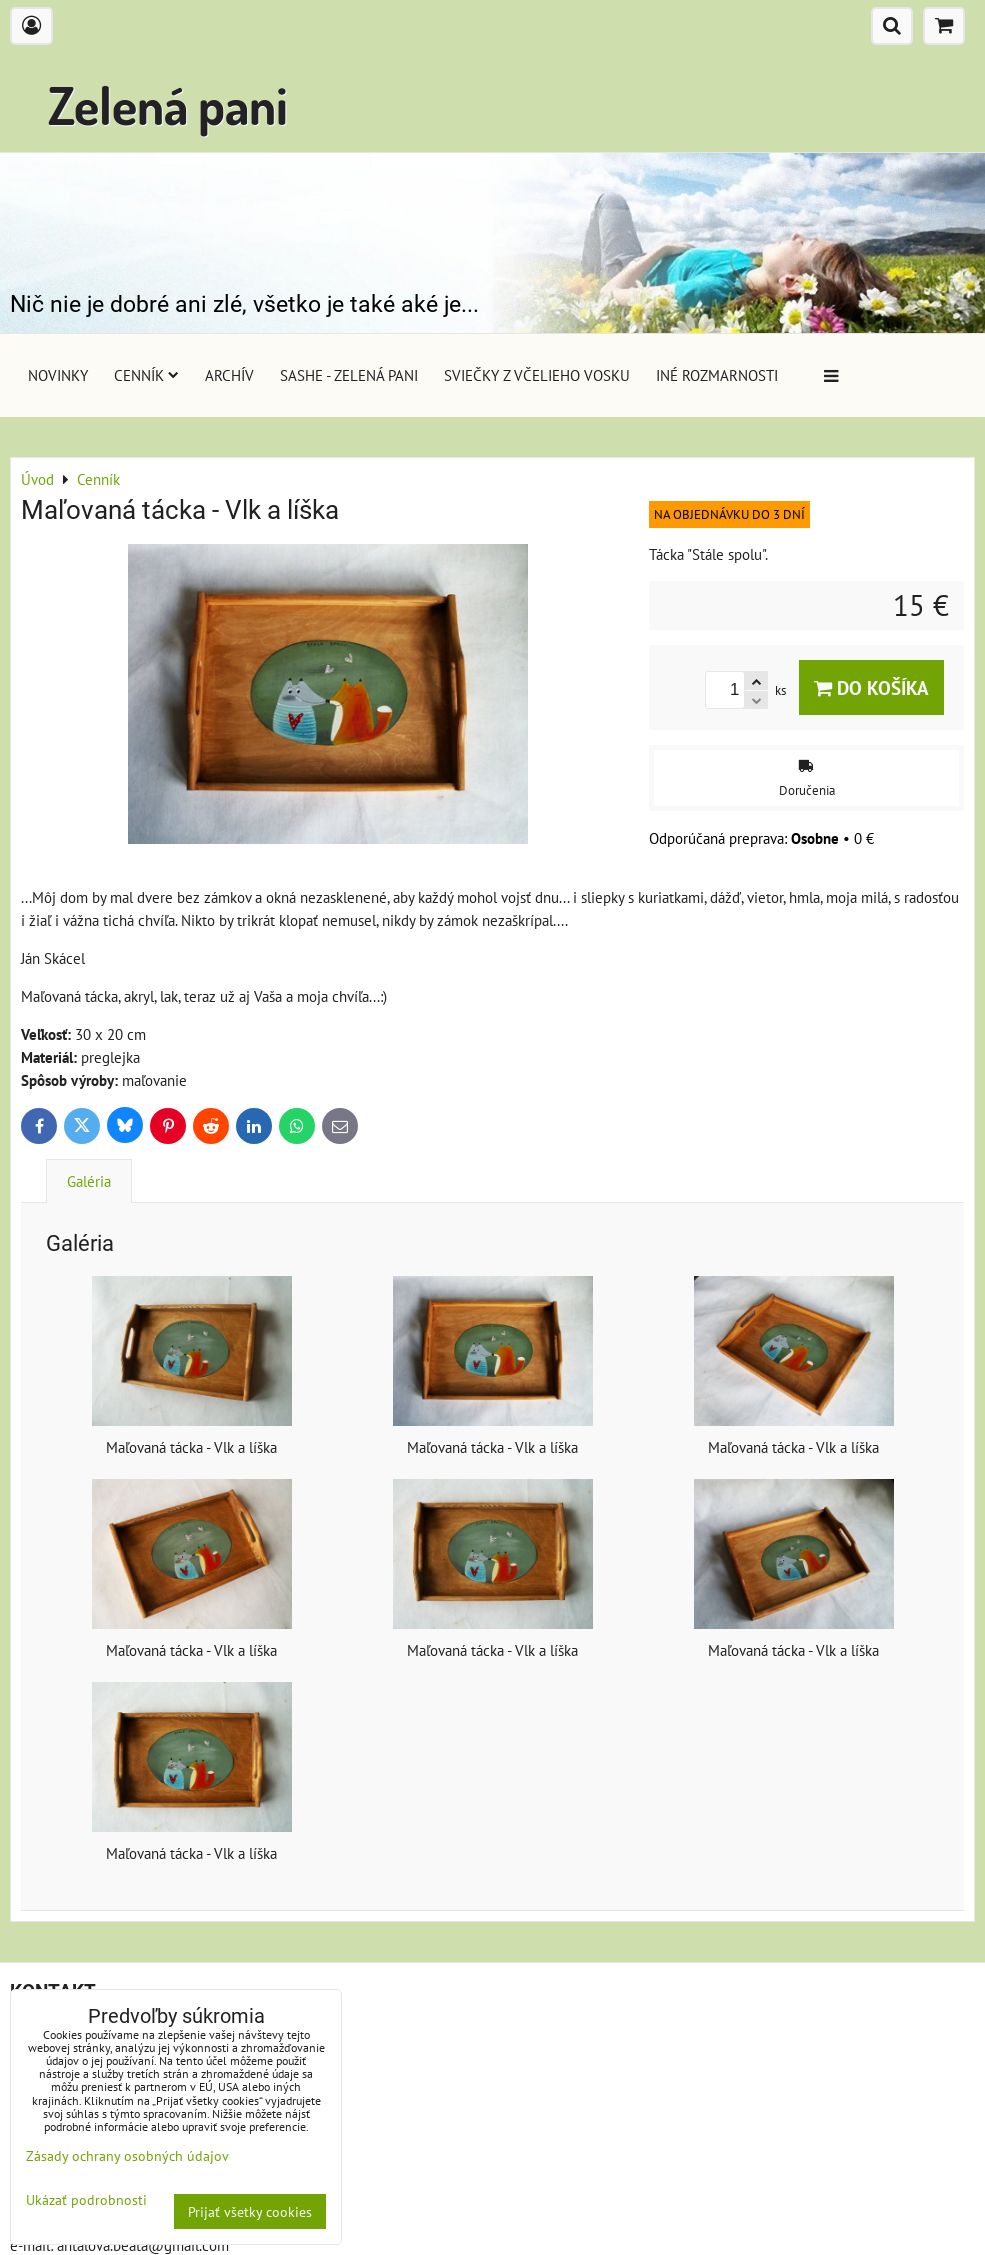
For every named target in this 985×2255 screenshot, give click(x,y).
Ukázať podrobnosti (86, 2200)
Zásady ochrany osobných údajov (127, 2155)
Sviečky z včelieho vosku (537, 375)
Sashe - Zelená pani (349, 375)
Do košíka (871, 687)
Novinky (58, 375)
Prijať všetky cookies (250, 2211)
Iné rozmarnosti (717, 375)
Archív (229, 375)
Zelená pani (168, 104)
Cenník (146, 375)
